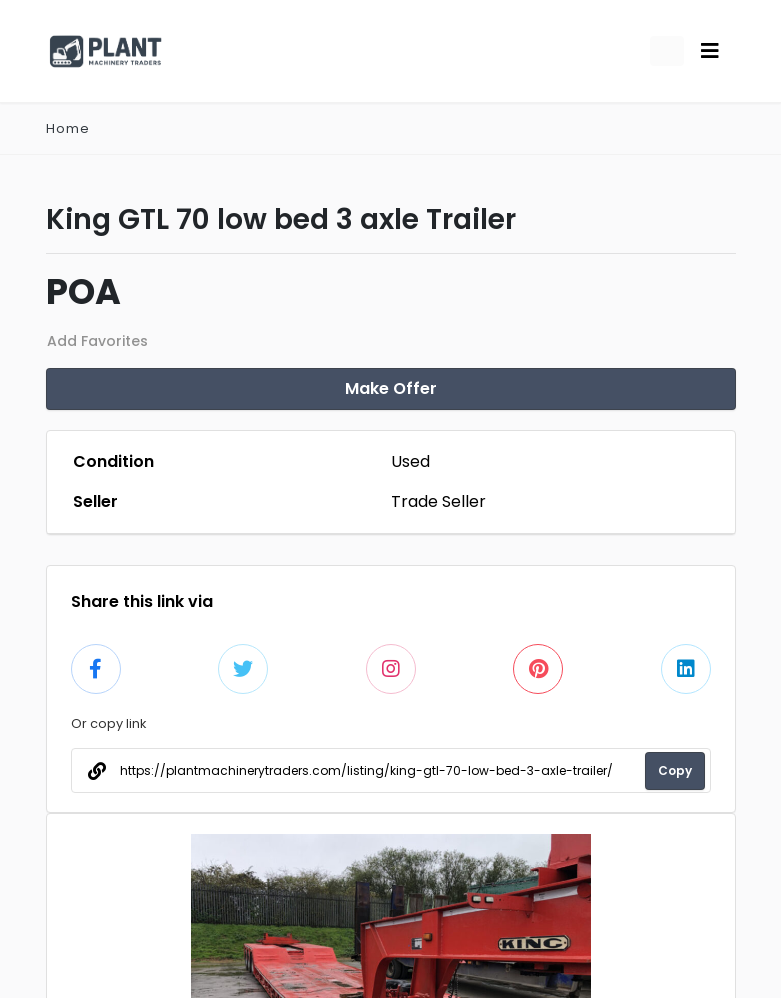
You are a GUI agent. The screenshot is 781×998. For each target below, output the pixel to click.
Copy (675, 770)
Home (68, 128)
